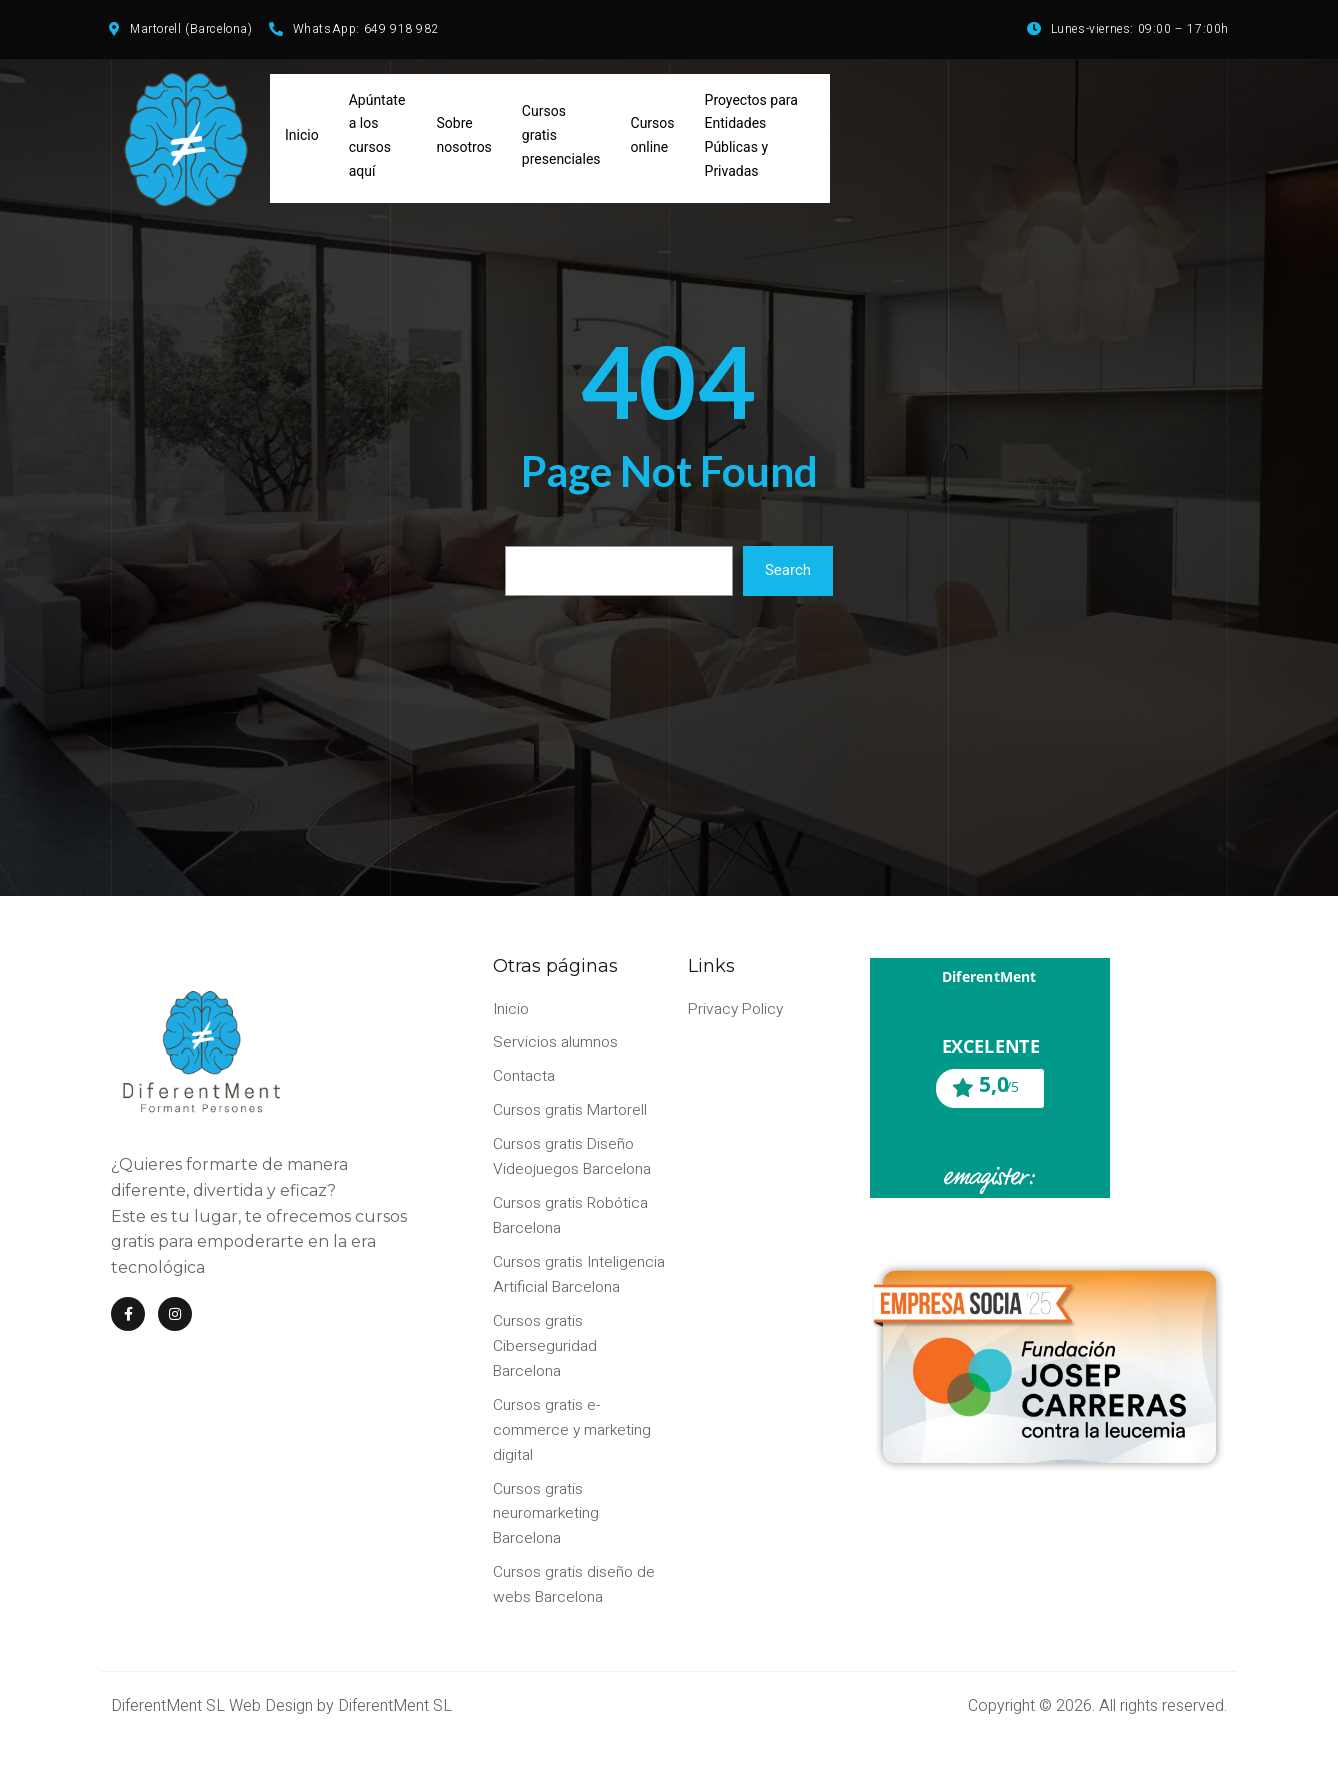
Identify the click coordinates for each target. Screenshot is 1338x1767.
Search (788, 576)
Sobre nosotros (464, 140)
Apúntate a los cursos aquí (377, 139)
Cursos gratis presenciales (561, 140)
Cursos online (653, 140)
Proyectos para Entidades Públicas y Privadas (751, 139)
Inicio (302, 140)
